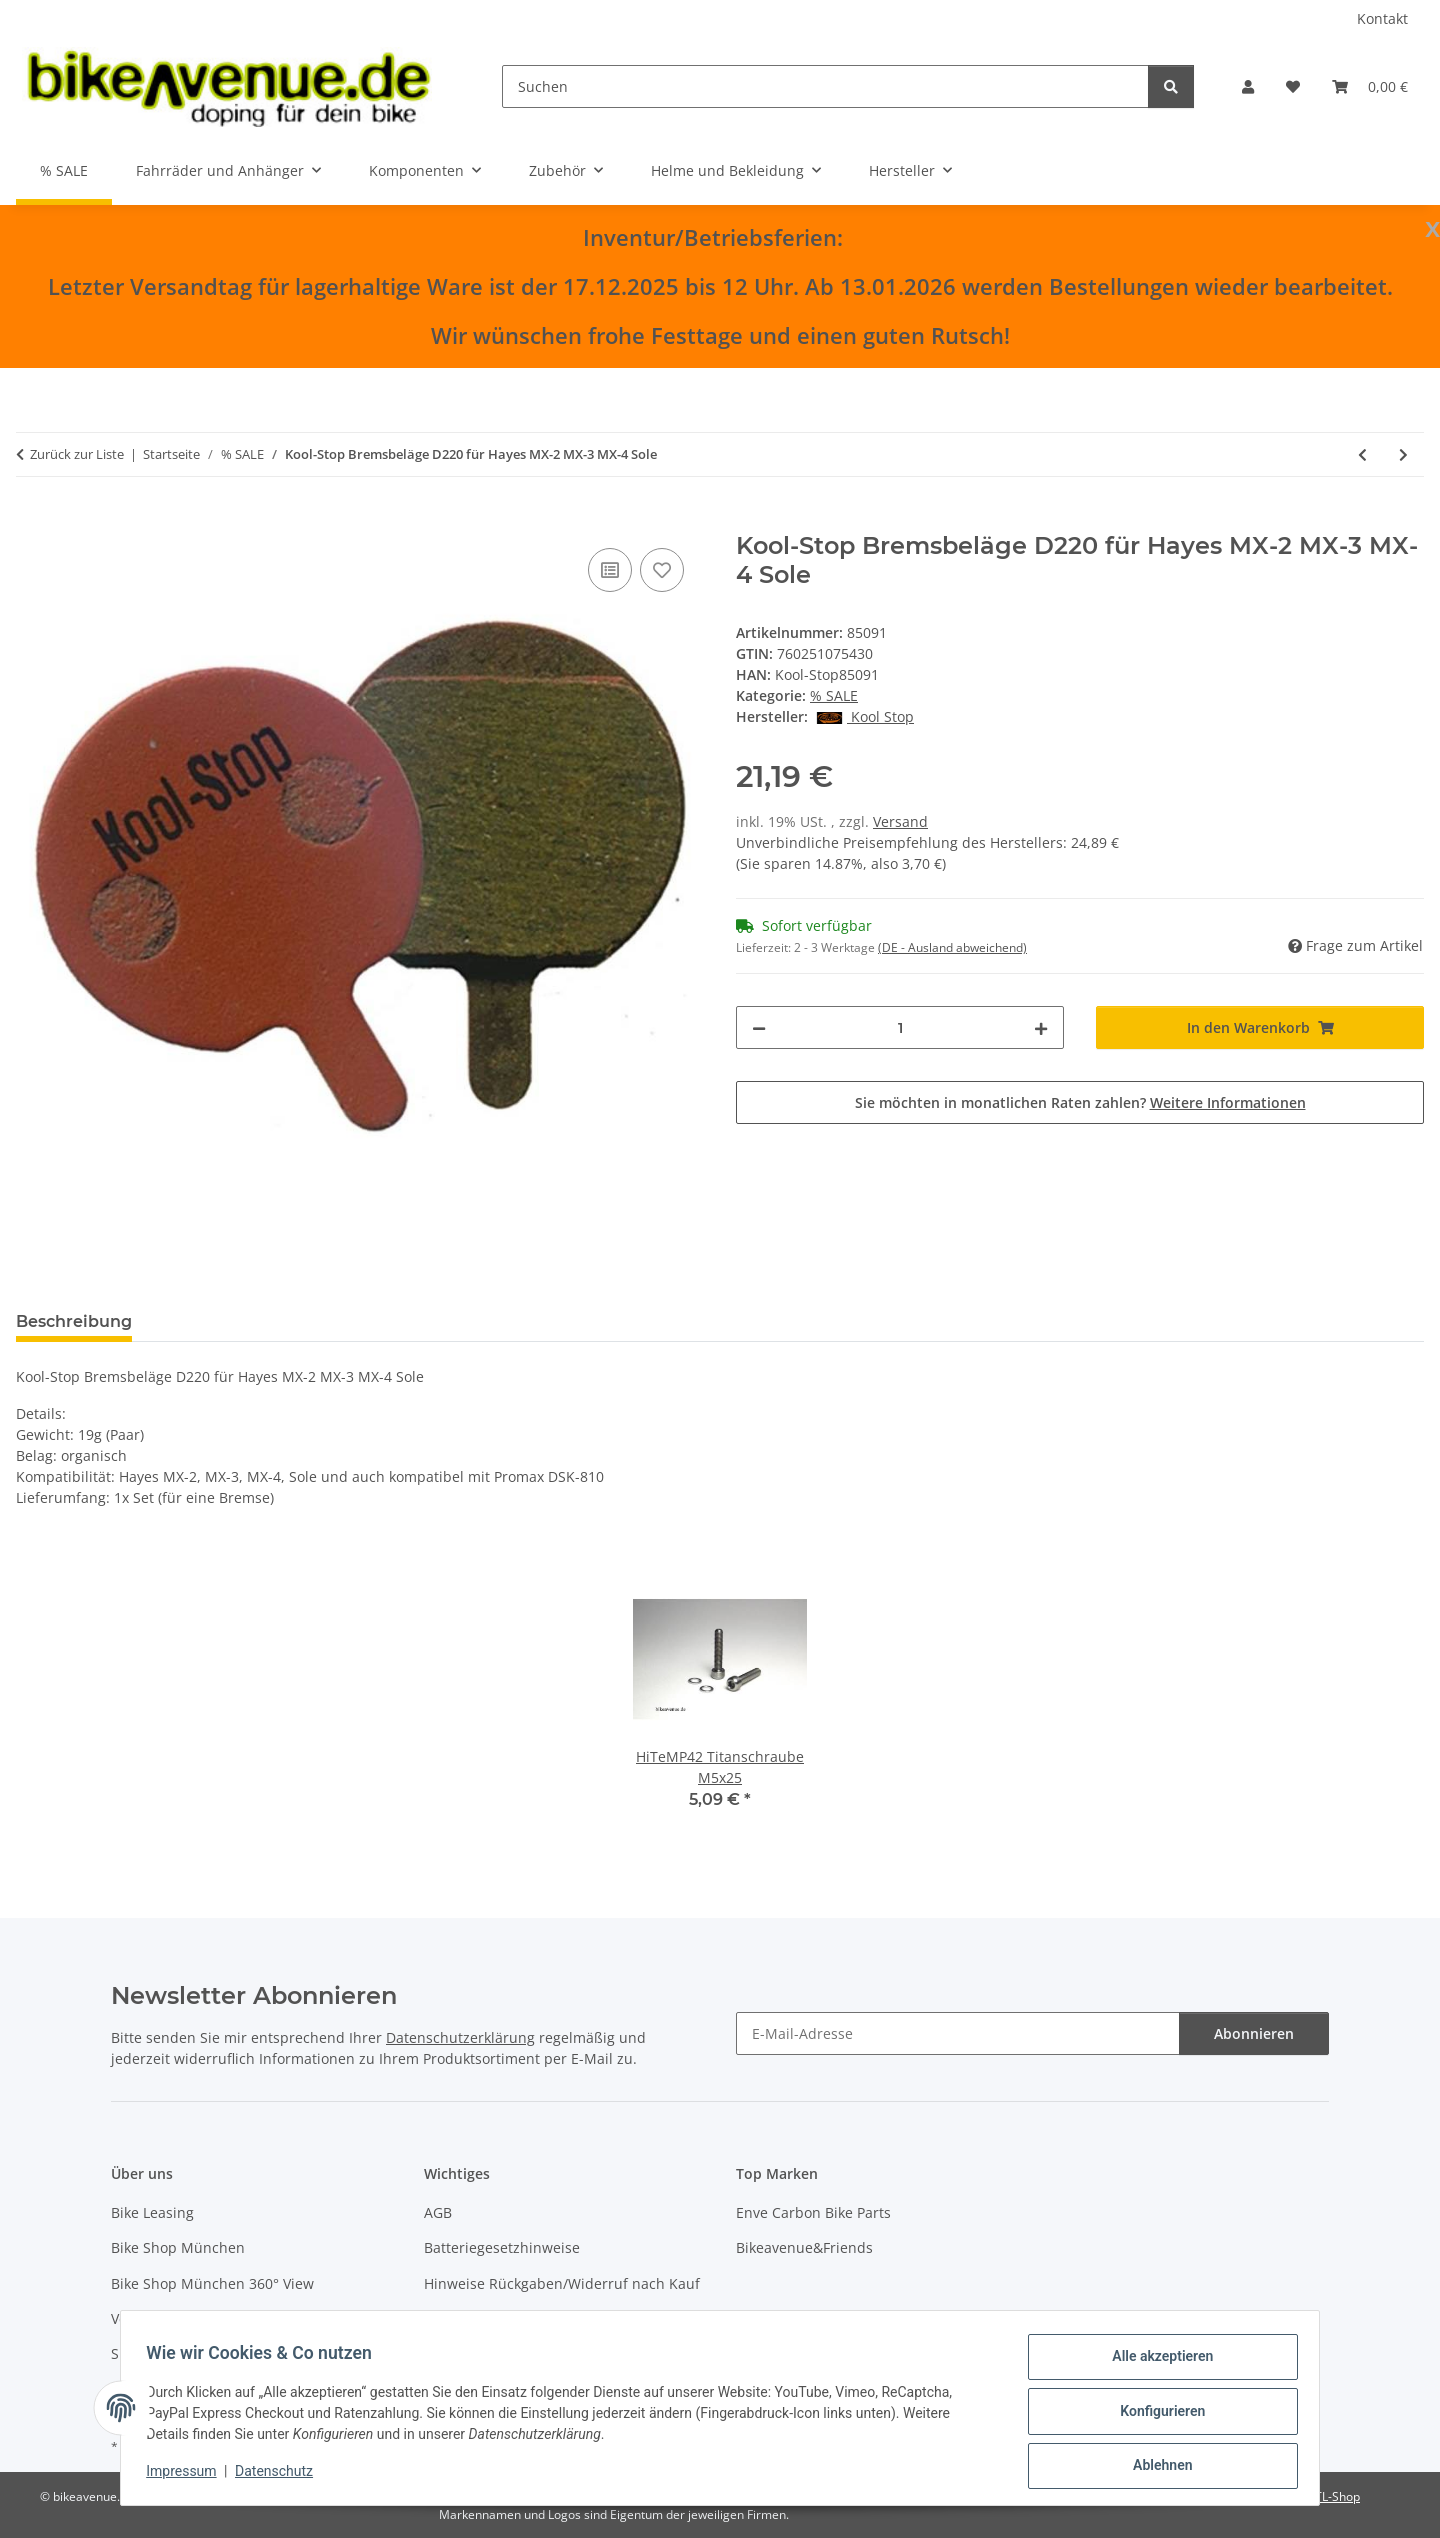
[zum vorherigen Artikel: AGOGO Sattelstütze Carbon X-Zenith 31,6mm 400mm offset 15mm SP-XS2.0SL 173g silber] (1362, 454)
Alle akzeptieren (1155, 2363)
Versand (900, 821)
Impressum (188, 2476)
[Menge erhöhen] (1041, 1027)
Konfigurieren (1155, 2415)
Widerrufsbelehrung (492, 2318)
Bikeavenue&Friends (804, 2247)
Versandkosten (160, 2318)
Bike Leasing (152, 2212)
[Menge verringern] (759, 1027)
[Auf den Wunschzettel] (662, 570)
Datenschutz (281, 2476)
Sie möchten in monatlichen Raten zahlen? (1080, 1102)
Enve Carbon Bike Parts (813, 2212)
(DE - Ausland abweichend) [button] (952, 947)
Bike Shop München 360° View (212, 2283)
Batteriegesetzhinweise (502, 2247)
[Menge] (900, 1027)
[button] (1248, 86)
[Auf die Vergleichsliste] (610, 570)
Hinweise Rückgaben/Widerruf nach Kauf (562, 2283)
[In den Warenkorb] (32, 521)
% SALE (834, 695)
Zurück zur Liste (77, 454)
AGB (438, 2212)
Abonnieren (1254, 2033)
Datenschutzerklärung (460, 2037)
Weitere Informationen (1228, 1102)
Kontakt (1382, 18)
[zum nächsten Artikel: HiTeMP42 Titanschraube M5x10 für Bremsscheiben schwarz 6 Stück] (1403, 454)
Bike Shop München (178, 2247)
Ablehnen (1155, 2467)
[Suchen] (825, 86)
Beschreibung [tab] (74, 1321)
